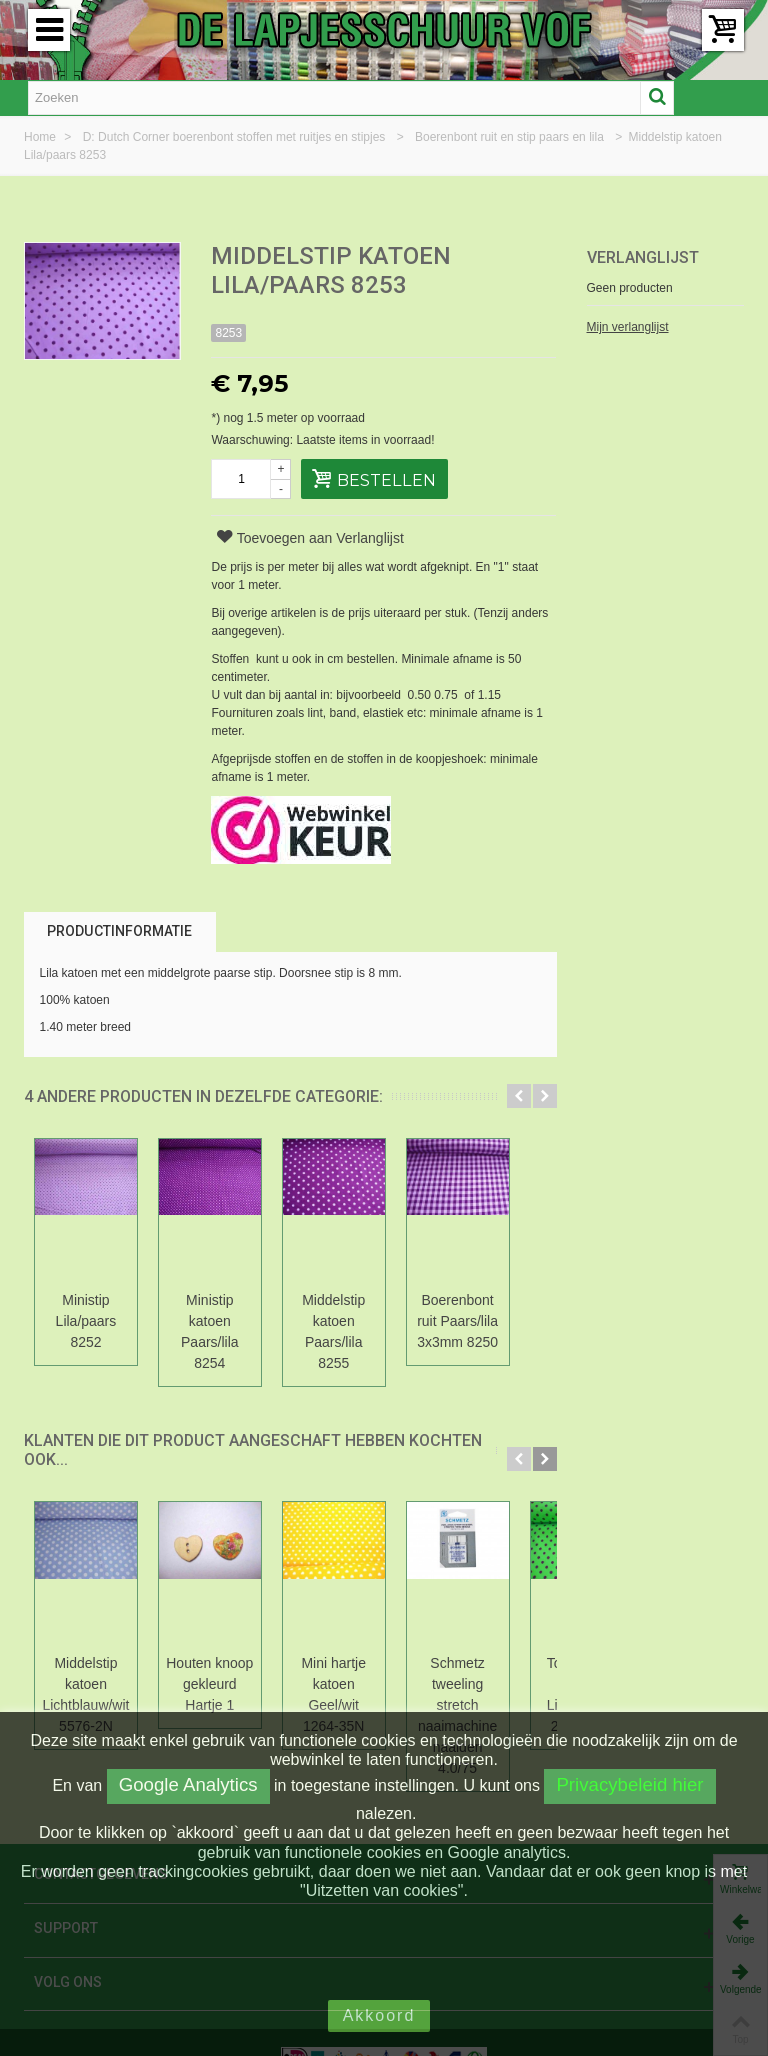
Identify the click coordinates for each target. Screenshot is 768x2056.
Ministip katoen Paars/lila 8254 (221, 1310)
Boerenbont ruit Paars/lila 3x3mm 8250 (486, 1321)
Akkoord (379, 2015)
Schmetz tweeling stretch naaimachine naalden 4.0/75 (485, 1673)
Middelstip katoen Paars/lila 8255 (354, 1321)
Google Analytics (188, 1784)
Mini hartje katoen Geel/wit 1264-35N (354, 1663)
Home (41, 137)
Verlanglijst (643, 257)
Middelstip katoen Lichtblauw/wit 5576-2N (89, 1673)
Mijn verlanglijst (628, 327)
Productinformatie (119, 931)
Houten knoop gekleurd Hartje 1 (222, 1663)
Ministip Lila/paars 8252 (90, 1310)
